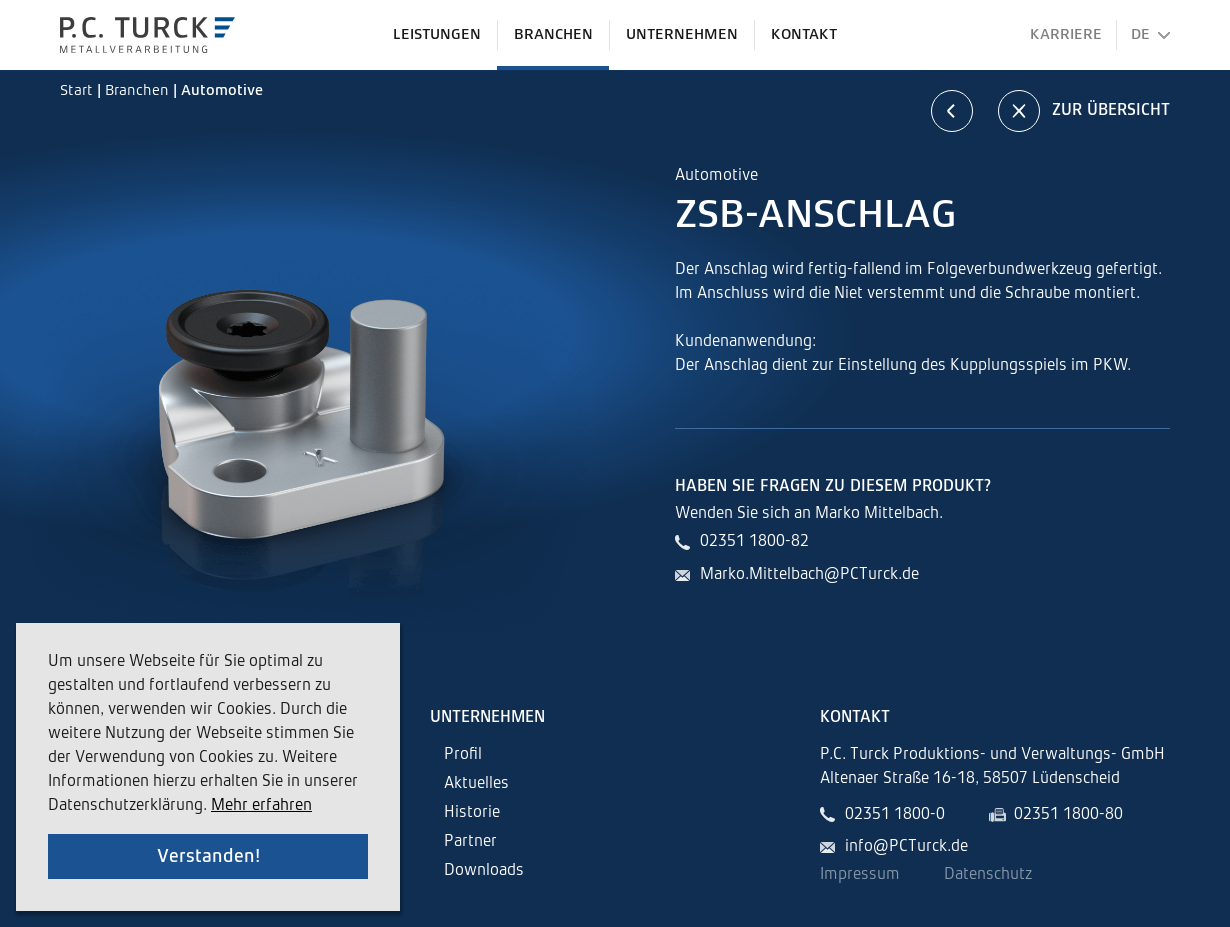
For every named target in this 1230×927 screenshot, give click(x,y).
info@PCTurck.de (906, 847)
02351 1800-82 (754, 542)
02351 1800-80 (1068, 815)
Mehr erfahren (261, 806)
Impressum (860, 875)
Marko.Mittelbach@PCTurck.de (809, 575)
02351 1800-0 (895, 815)
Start (78, 90)
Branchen (139, 90)
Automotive (222, 90)
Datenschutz (988, 875)
